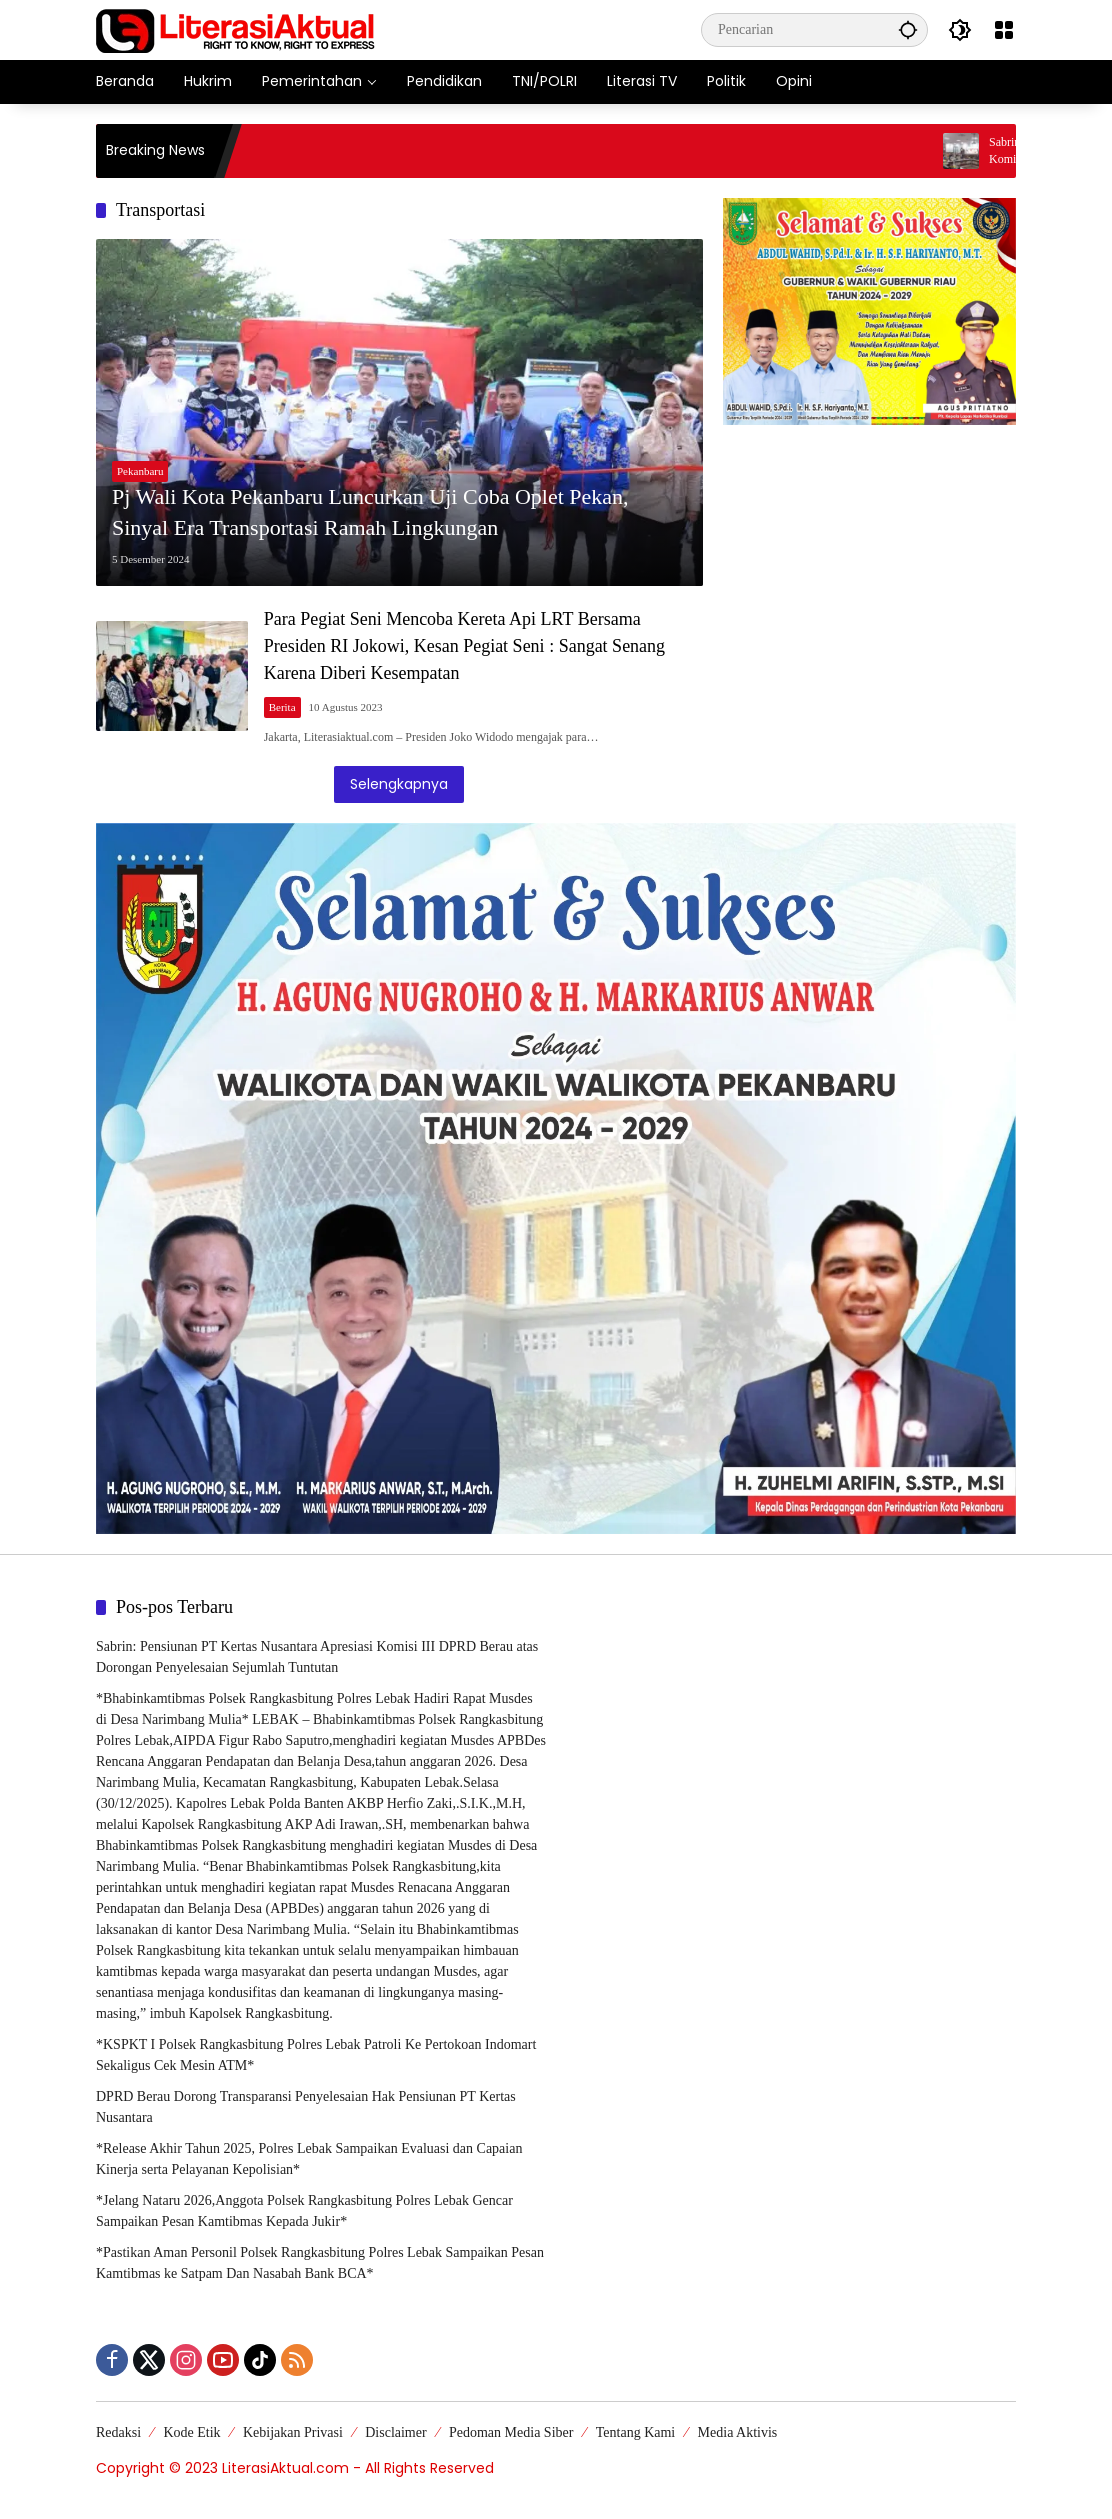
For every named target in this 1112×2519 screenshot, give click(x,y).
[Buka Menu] (1004, 30)
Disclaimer (395, 2432)
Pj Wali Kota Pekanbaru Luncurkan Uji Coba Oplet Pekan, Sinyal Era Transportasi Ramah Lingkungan (370, 512)
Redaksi (118, 2432)
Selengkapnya (399, 784)
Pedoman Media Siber (511, 2432)
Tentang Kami (636, 2432)
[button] (908, 29)
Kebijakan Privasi (293, 2432)
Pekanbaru (140, 471)
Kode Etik (191, 2432)
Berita (282, 707)
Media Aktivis (738, 2432)
